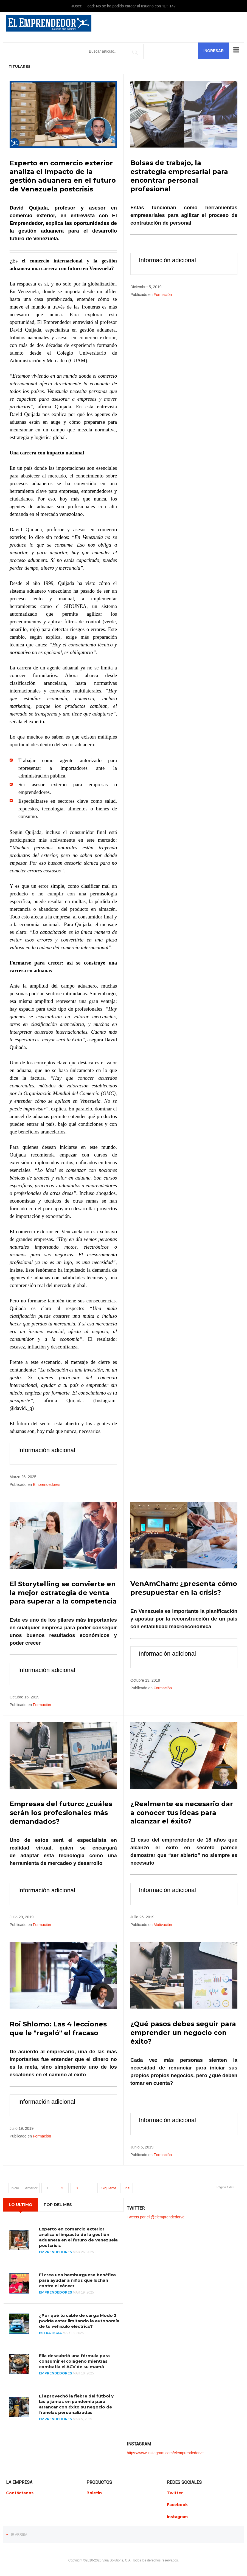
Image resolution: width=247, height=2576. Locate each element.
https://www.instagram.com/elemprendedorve (165, 2450)
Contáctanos (19, 2490)
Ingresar (213, 51)
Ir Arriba (19, 2532)
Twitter (175, 2490)
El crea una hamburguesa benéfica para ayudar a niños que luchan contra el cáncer (77, 2278)
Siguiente (109, 2186)
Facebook (177, 2502)
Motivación (163, 1923)
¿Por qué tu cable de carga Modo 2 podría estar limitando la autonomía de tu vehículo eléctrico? (79, 2319)
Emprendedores (46, 1484)
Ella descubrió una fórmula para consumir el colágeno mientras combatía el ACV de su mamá (74, 2359)
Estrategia (50, 2331)
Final (126, 2186)
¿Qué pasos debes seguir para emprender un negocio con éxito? (183, 2030)
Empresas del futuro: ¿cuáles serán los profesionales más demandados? (61, 1811)
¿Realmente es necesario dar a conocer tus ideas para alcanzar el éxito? (181, 1811)
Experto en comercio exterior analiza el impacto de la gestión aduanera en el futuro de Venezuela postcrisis (78, 2235)
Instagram (177, 2514)
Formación (163, 294)
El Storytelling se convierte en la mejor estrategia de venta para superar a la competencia (63, 1591)
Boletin (94, 2490)
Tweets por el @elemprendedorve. (156, 2215)
